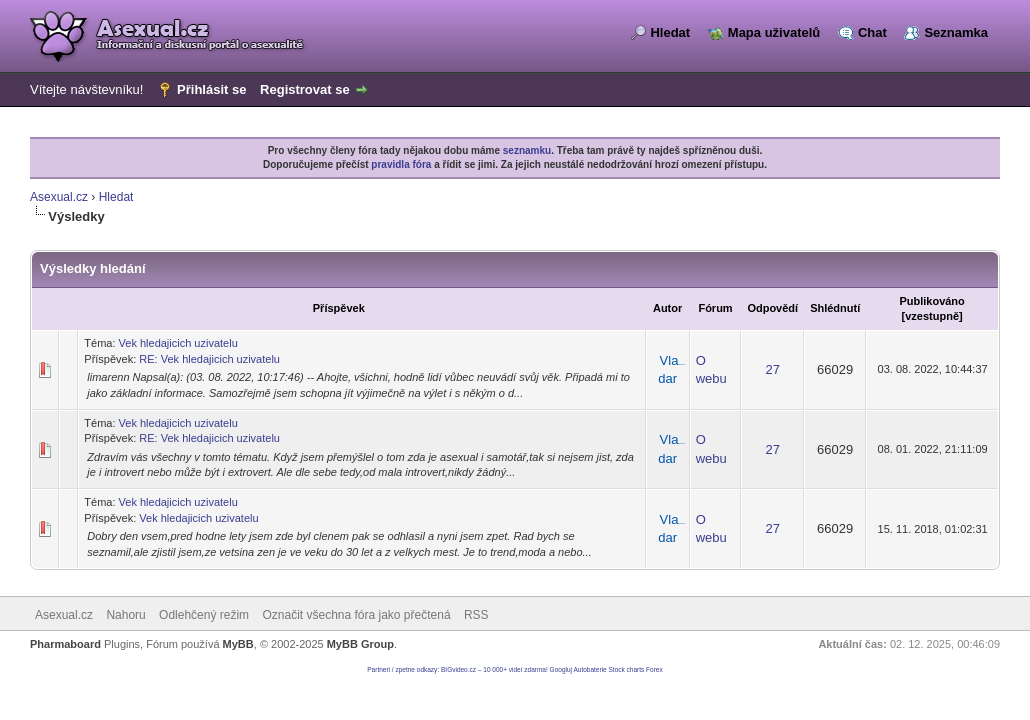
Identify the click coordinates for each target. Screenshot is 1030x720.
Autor (667, 308)
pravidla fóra (401, 164)
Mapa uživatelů (774, 32)
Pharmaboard (65, 644)
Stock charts (627, 669)
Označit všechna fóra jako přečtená (356, 615)
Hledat (670, 32)
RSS (476, 615)
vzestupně (932, 316)
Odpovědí (772, 308)
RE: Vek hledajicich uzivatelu (209, 359)
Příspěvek (339, 308)
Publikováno (931, 301)
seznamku (527, 150)
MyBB (238, 644)
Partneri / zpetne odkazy (402, 669)
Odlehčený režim (204, 615)
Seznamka (956, 32)
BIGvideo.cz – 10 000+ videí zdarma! (494, 669)
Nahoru (125, 615)
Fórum (715, 308)
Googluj (561, 669)
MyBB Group (360, 644)
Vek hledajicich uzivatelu (178, 343)
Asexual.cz (59, 197)
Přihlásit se (211, 89)
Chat (872, 32)
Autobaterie (589, 669)
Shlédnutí (835, 308)
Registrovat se (305, 89)
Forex (654, 669)
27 (773, 369)
